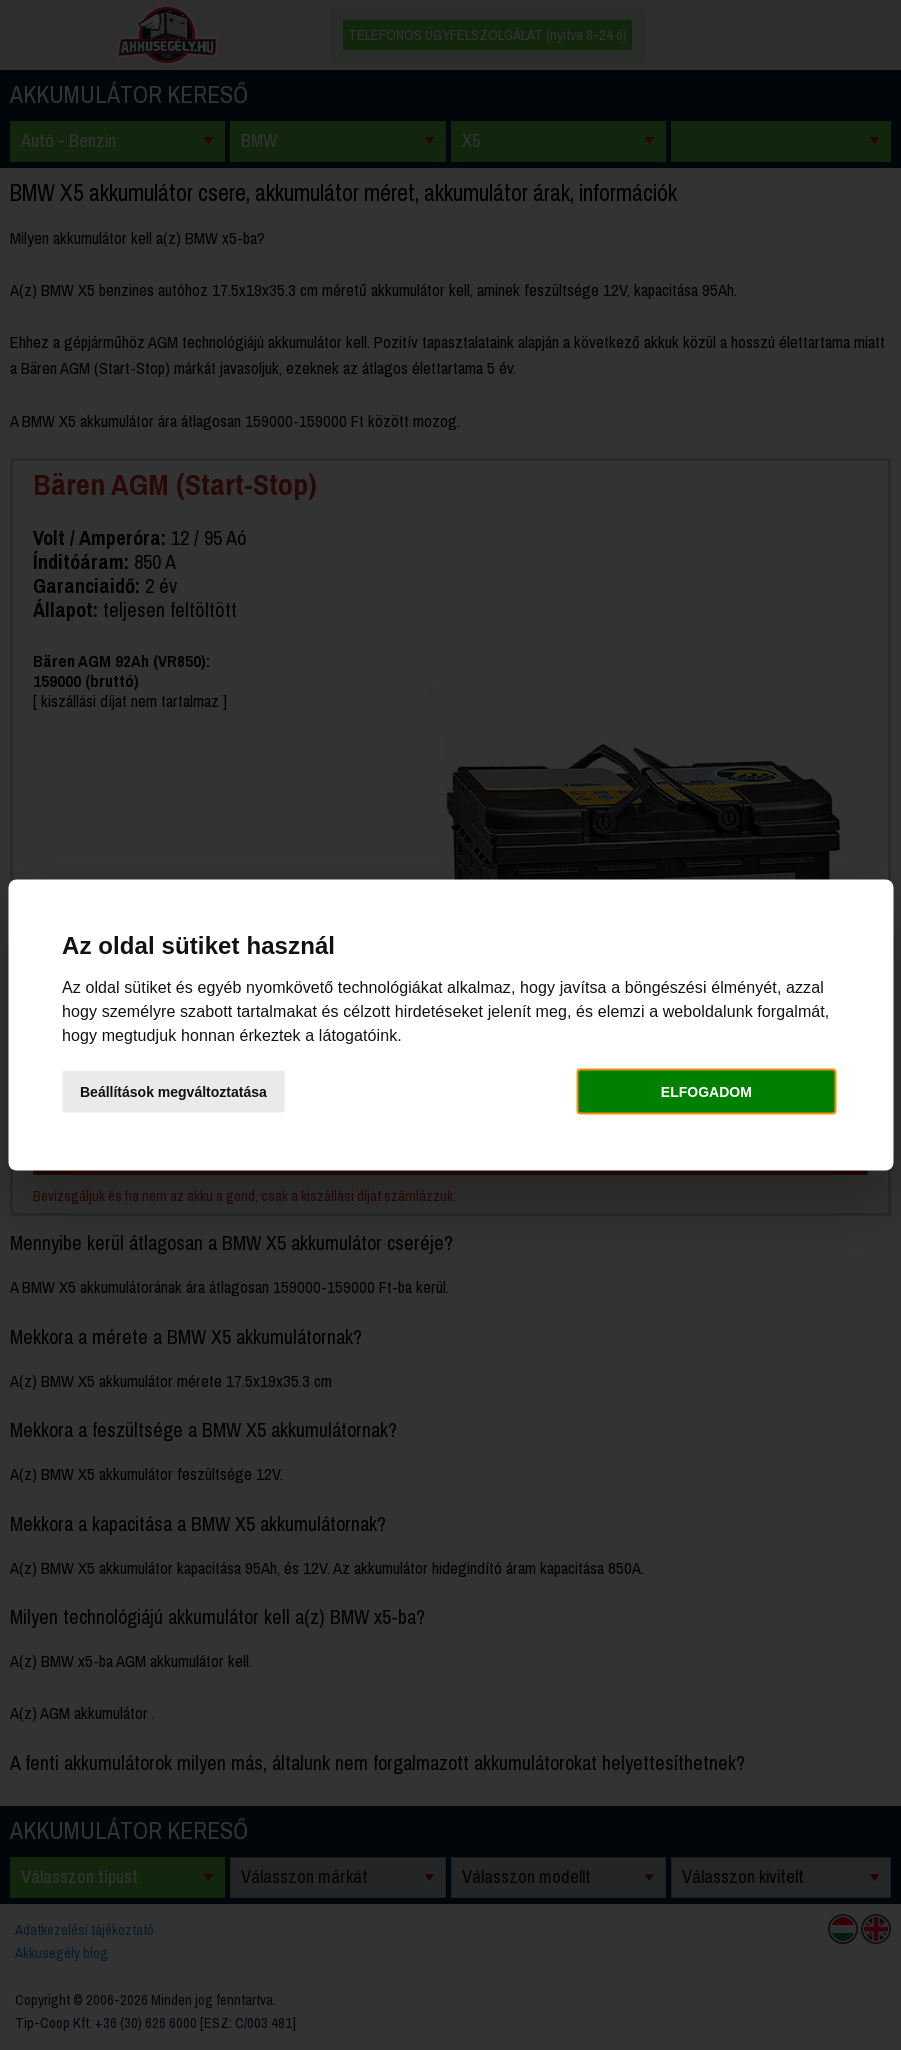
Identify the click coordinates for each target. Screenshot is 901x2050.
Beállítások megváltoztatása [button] (173, 1091)
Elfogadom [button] (706, 1091)
